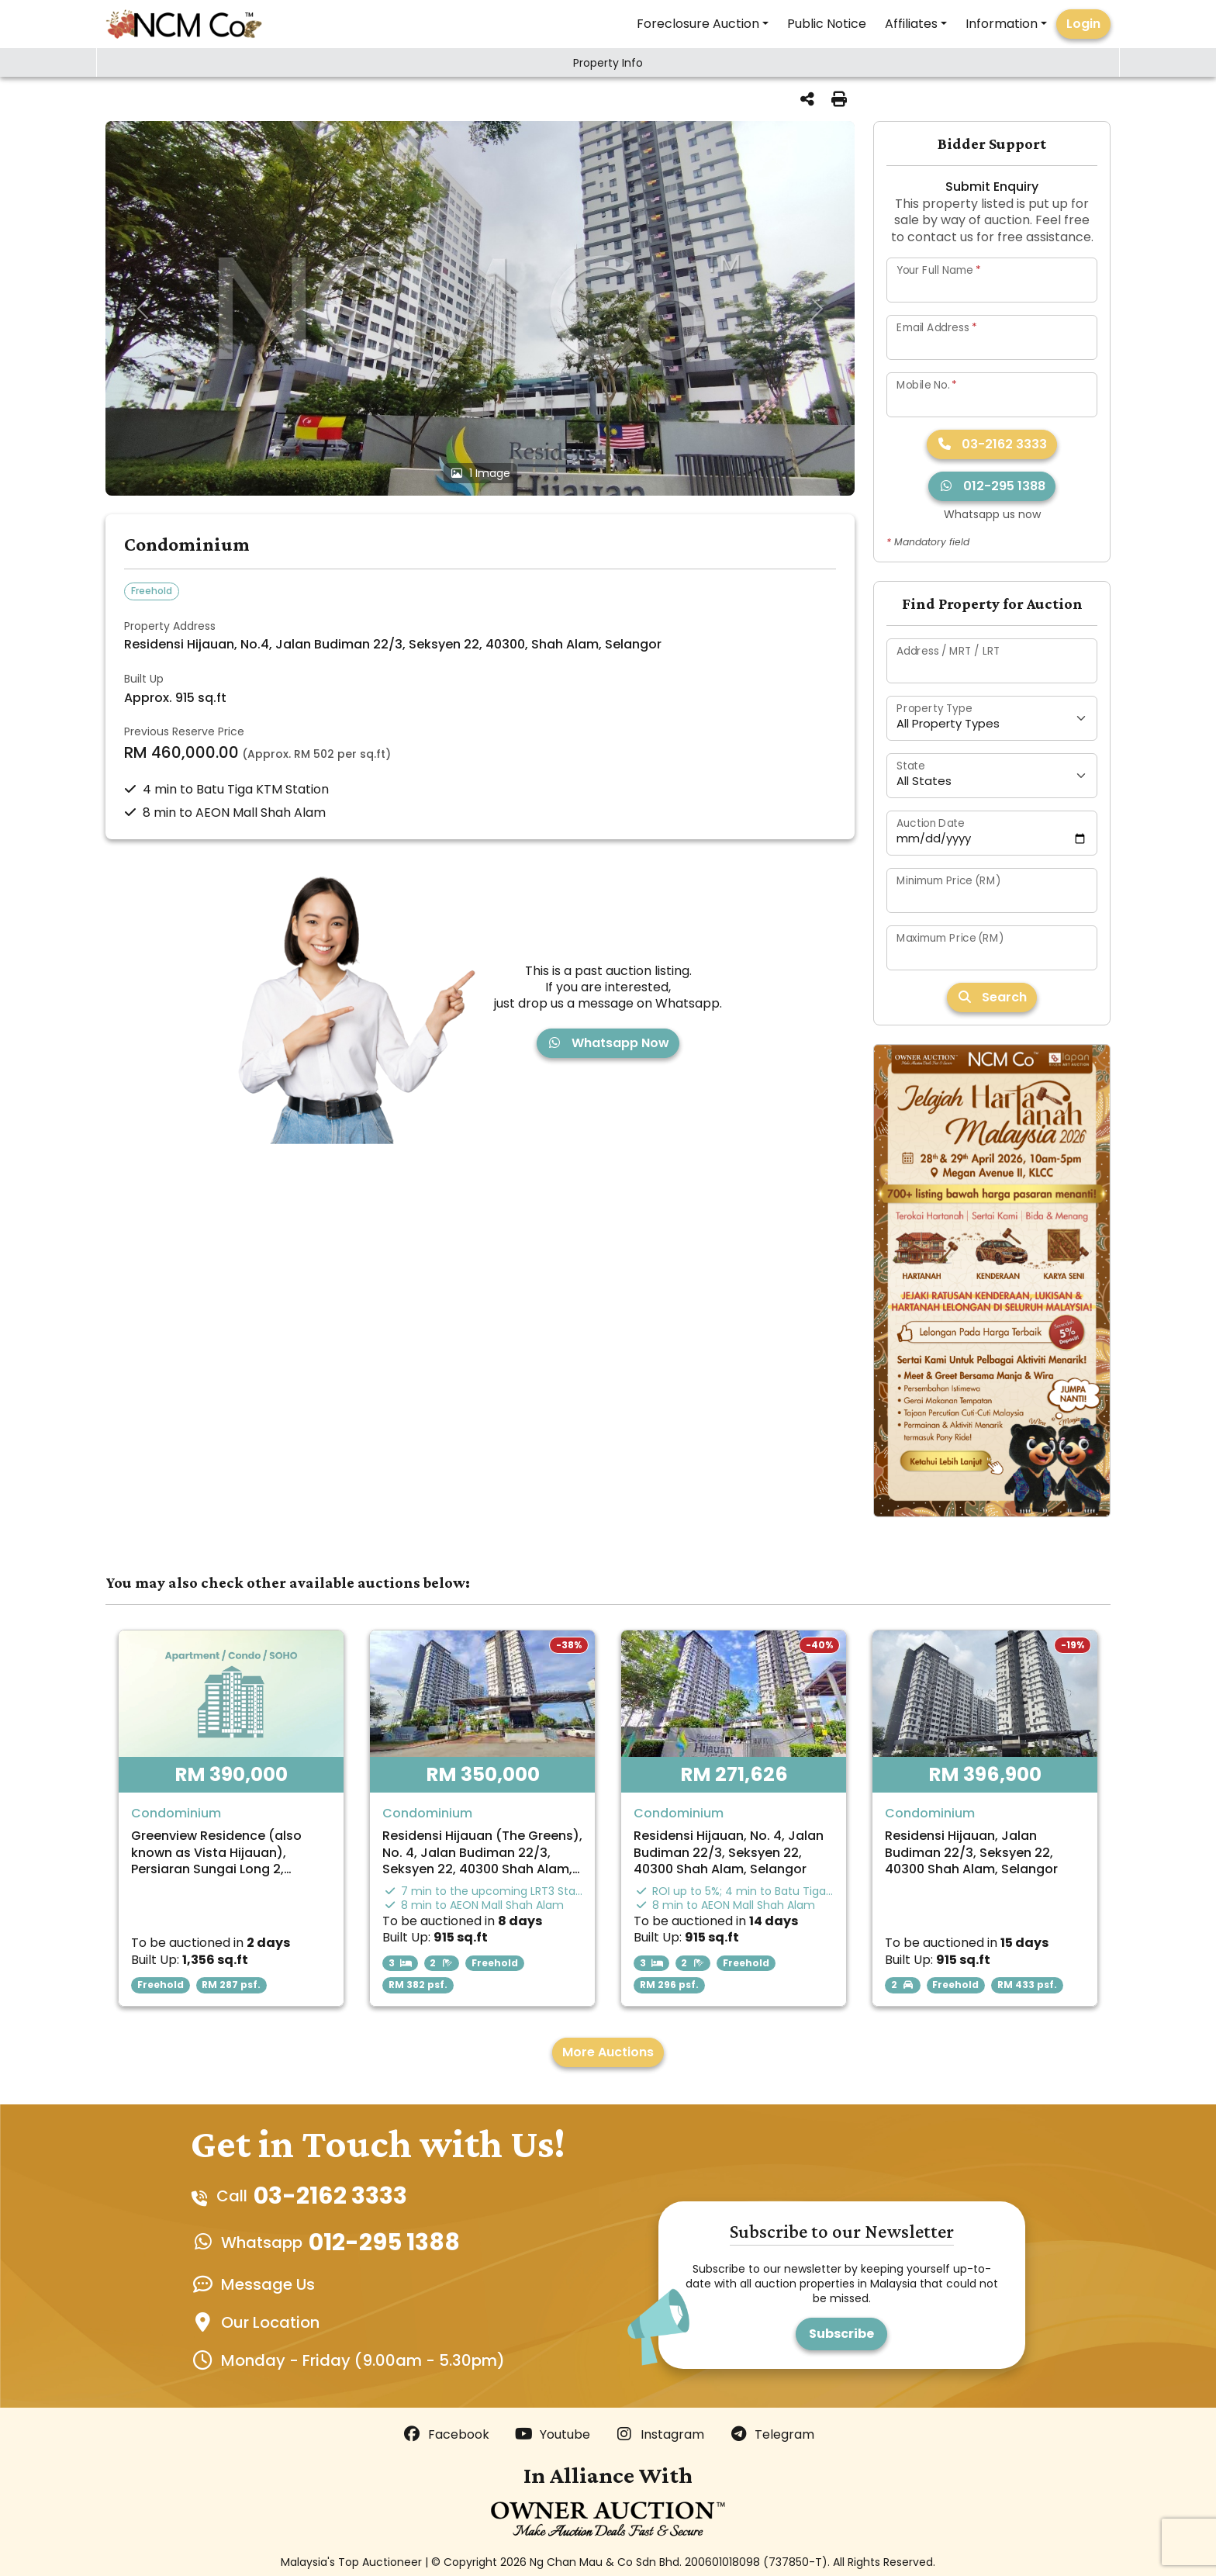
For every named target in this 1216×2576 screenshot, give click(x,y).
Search (992, 997)
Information (1002, 24)
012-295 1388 (991, 486)
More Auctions (608, 2052)
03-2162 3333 (992, 444)
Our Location (270, 2322)
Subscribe (841, 2334)
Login (1083, 24)
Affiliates (911, 24)
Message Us (268, 2284)
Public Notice (826, 24)
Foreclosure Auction (698, 24)
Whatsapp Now (608, 1043)
